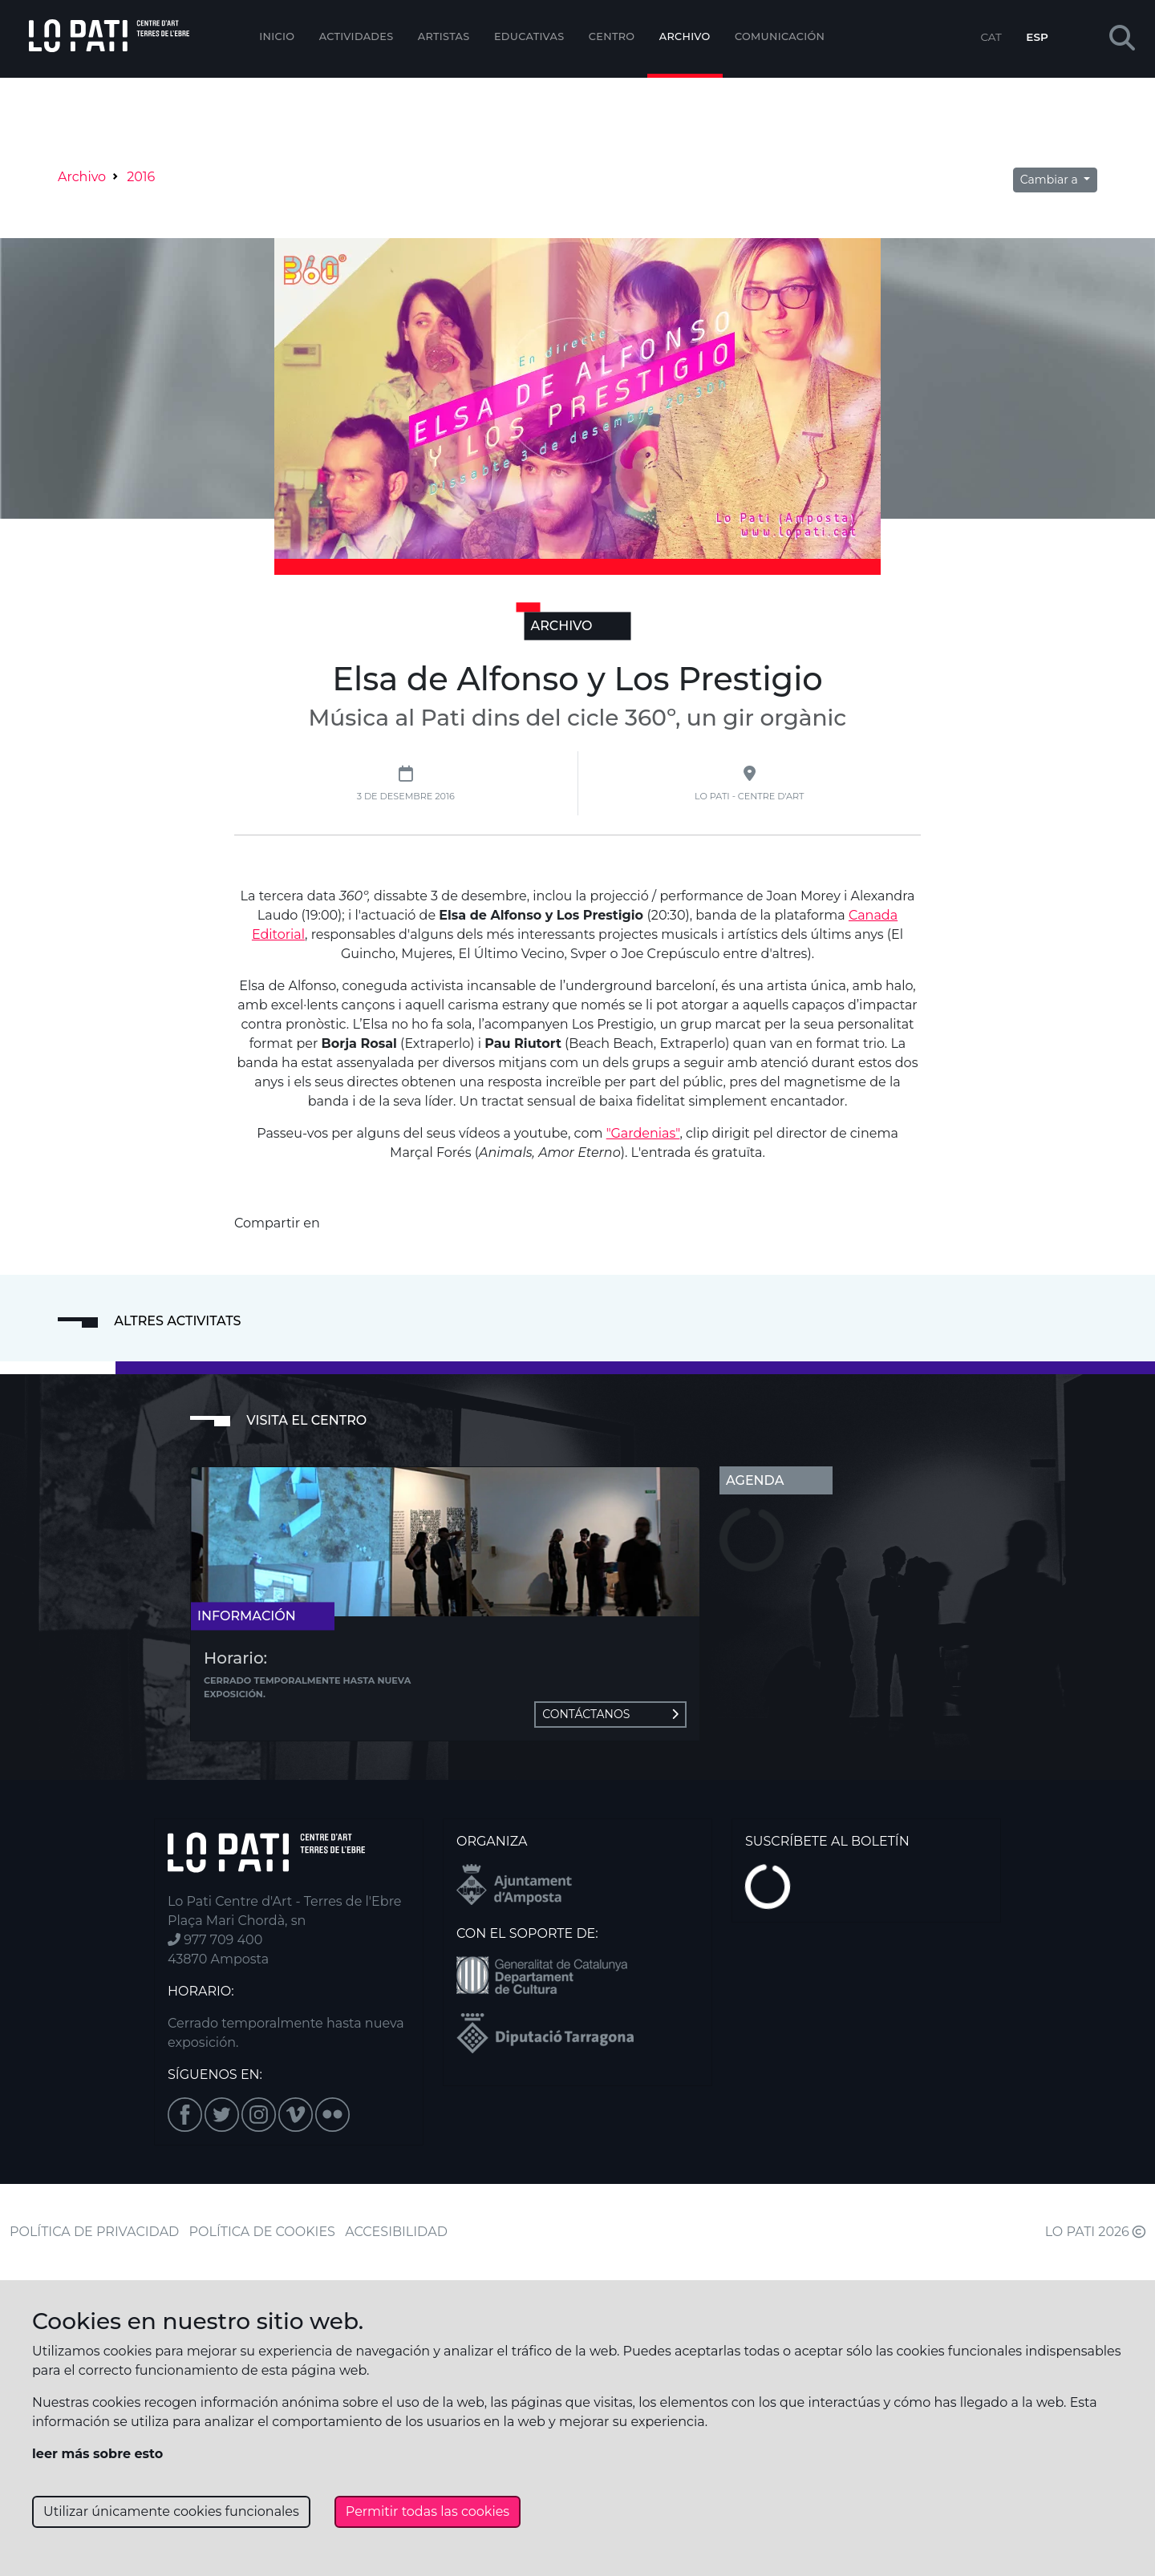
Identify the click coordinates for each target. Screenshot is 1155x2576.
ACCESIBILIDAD (396, 2231)
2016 (141, 176)
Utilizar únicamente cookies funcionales (171, 2511)
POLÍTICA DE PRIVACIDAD (94, 2231)
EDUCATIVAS (529, 36)
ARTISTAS (444, 36)
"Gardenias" (643, 1133)
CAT (990, 36)
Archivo (685, 36)
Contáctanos (610, 1714)
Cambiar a (1050, 179)
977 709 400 (215, 1939)
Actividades (356, 36)
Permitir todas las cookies (427, 2511)
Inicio (276, 36)
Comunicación (780, 36)
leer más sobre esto (97, 2453)
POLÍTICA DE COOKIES (262, 2231)
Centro (612, 36)
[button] (1122, 39)
